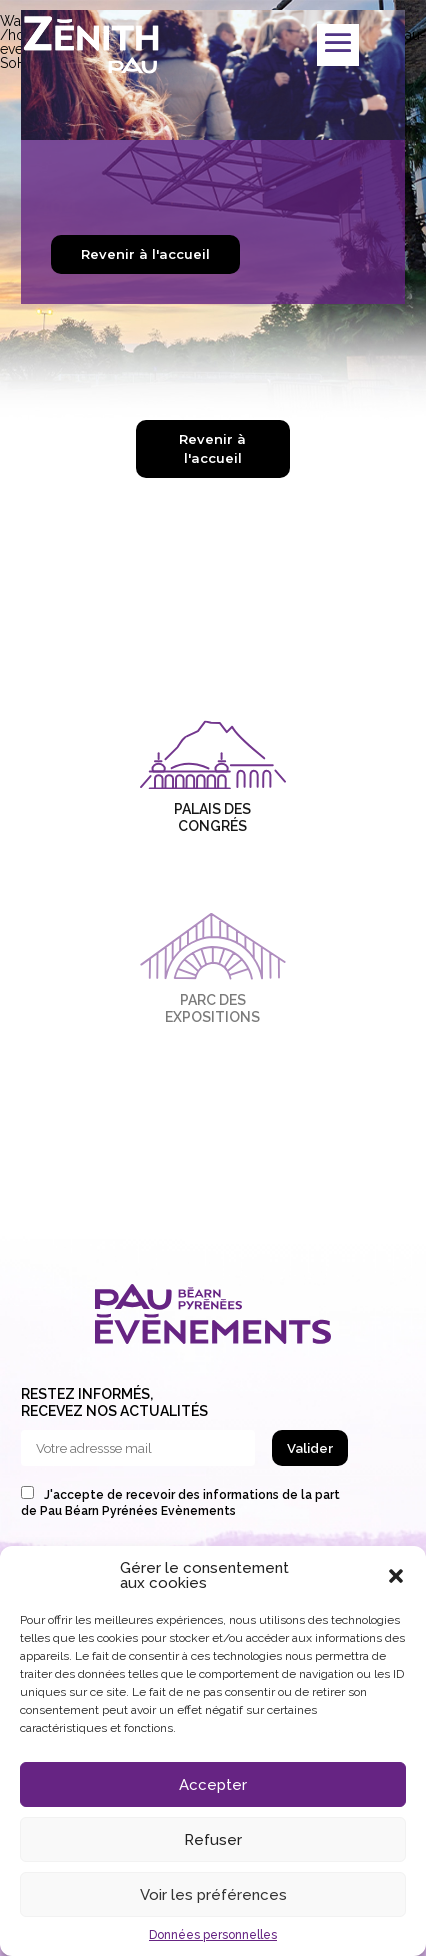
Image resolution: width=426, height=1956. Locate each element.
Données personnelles (213, 1935)
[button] (396, 1576)
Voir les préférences (213, 1895)
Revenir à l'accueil (145, 254)
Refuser (213, 1840)
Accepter (213, 1785)
